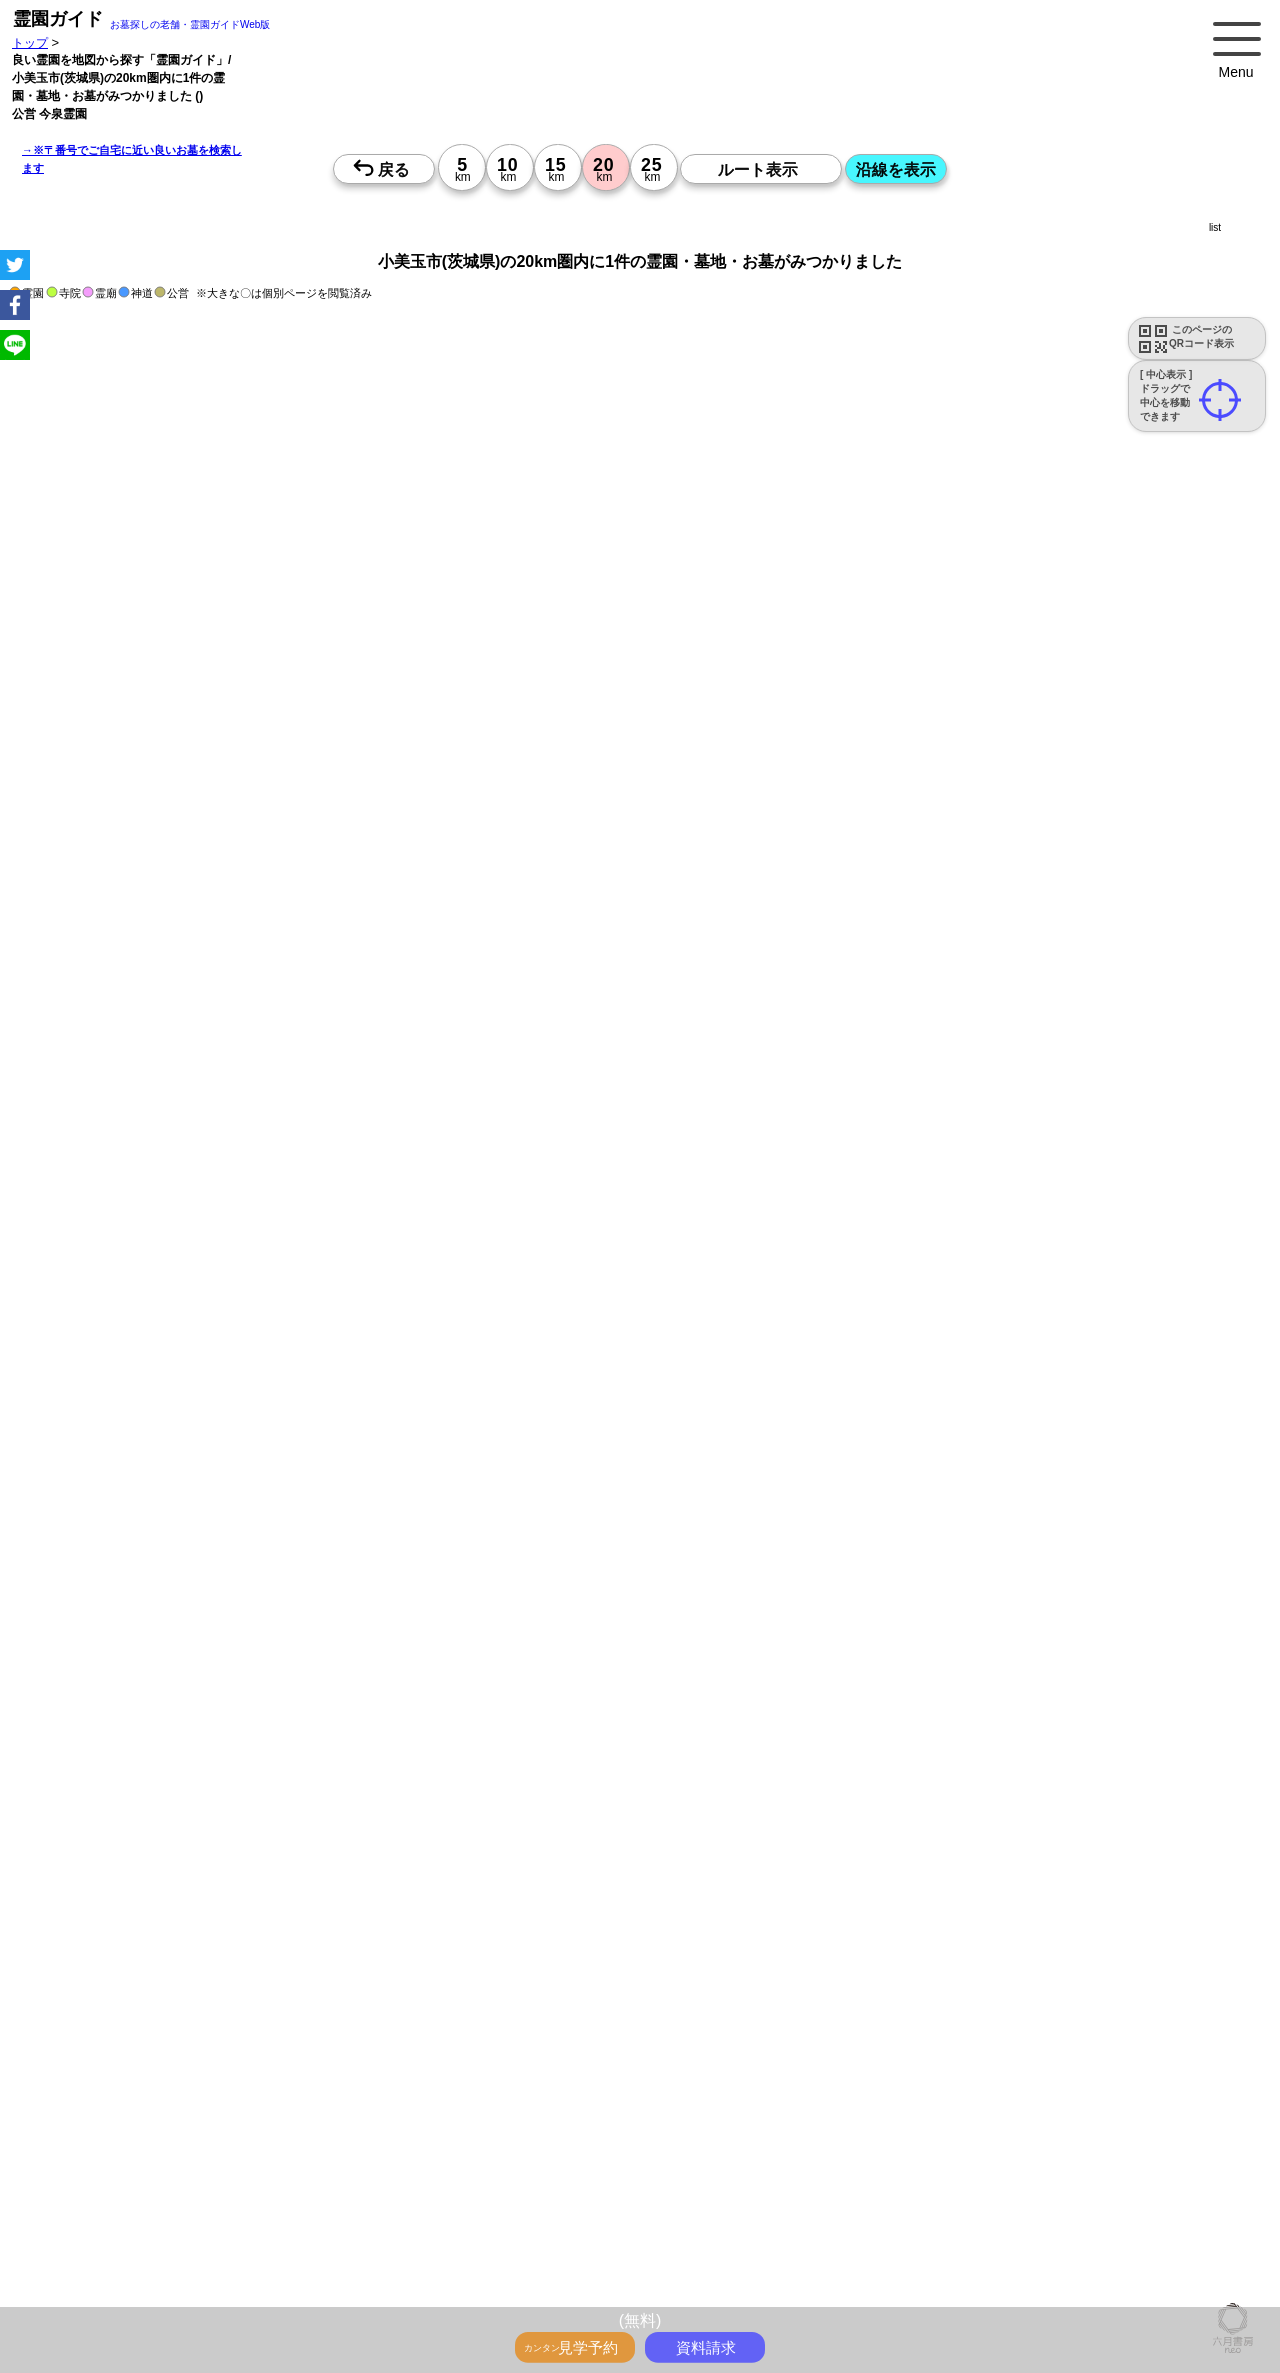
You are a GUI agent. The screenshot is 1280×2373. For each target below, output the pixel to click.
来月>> (753, 2195)
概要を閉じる (273, 1239)
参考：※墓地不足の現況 (549, 1864)
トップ (30, 42)
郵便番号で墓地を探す (433, 1595)
